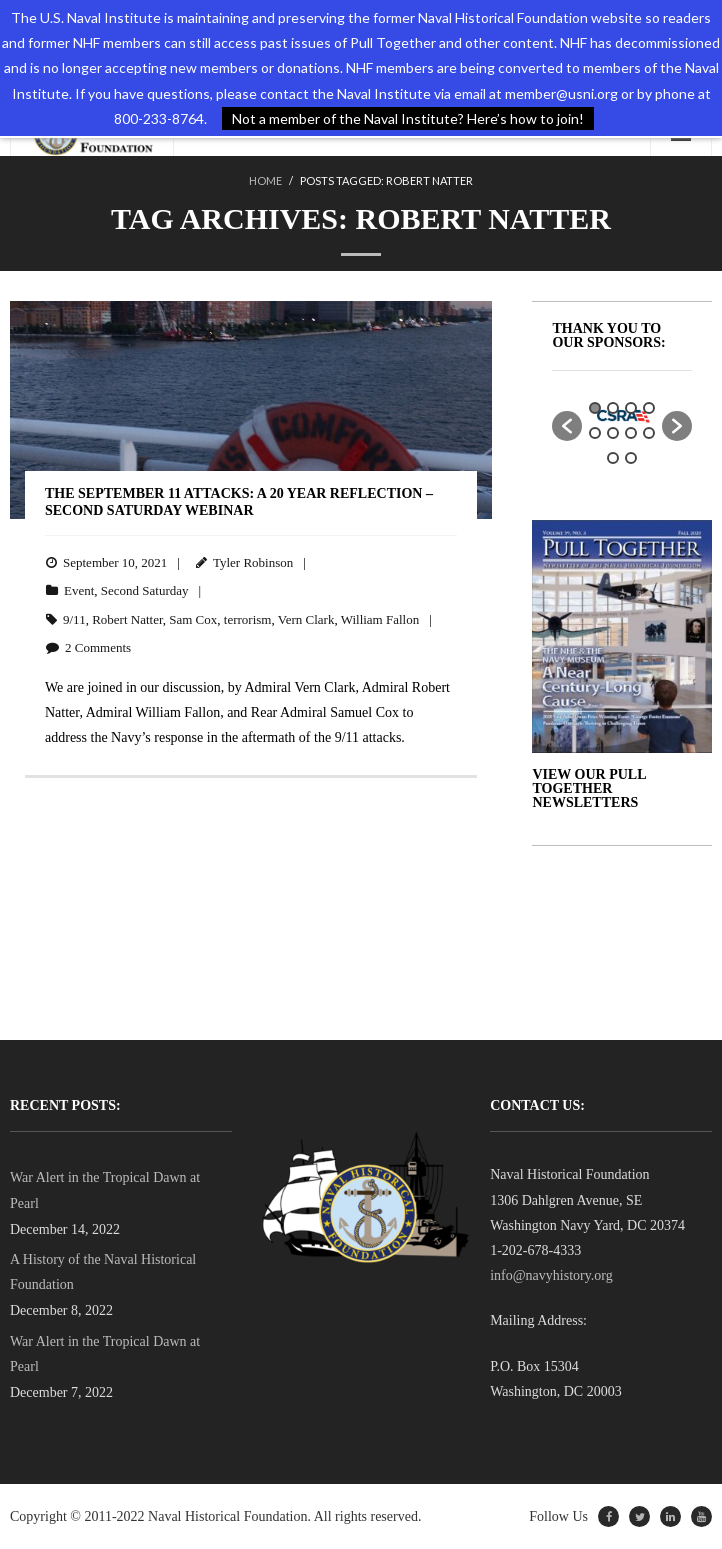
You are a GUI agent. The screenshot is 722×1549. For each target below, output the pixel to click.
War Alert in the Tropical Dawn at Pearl (105, 1190)
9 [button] (613, 458)
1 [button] (595, 408)
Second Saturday (145, 590)
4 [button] (649, 408)
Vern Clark (306, 619)
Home (265, 180)
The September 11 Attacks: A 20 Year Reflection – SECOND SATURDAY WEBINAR (239, 502)
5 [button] (595, 433)
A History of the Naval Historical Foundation (103, 1272)
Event (79, 590)
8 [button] (649, 433)
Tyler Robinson (253, 562)
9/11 (74, 619)
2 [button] (613, 408)
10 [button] (631, 458)
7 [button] (631, 433)
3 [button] (631, 408)
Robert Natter (127, 619)
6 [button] (613, 433)
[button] (567, 426)
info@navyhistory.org (551, 1275)
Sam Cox (193, 619)
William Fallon (380, 619)
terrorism (248, 619)
